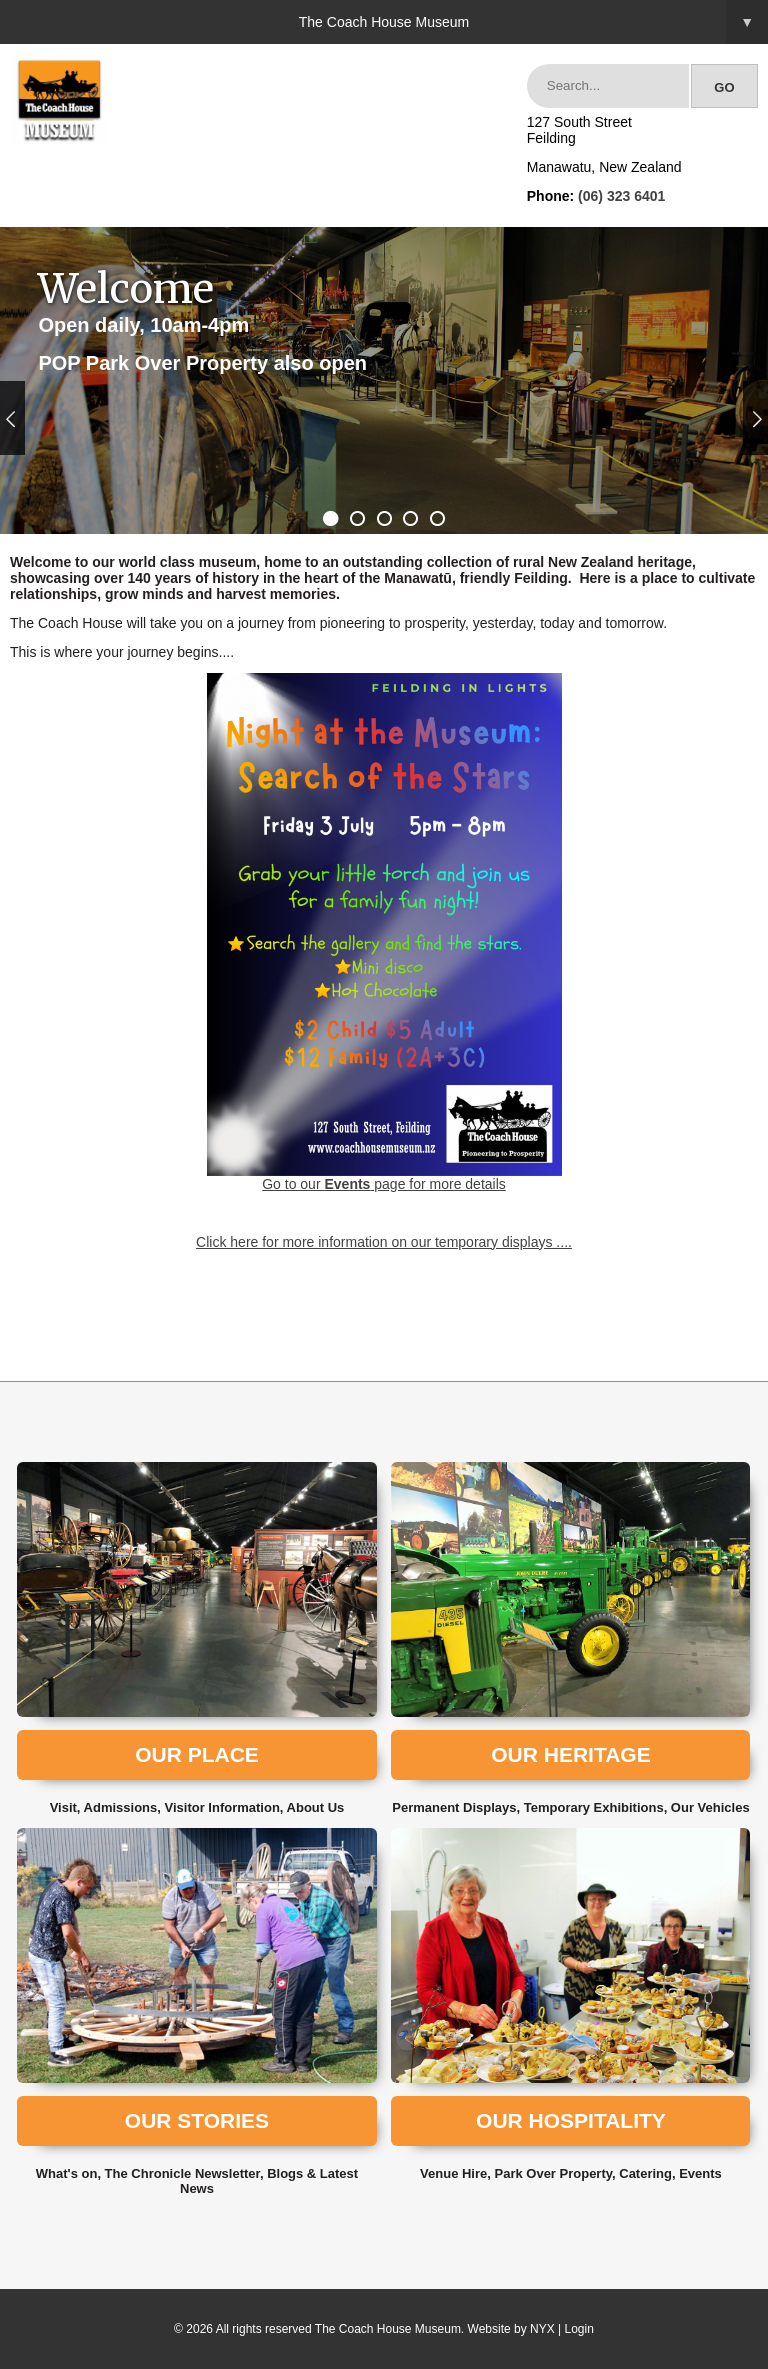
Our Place (197, 1754)
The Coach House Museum (533, 22)
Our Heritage (570, 1754)
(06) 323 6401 (621, 196)
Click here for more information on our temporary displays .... (384, 1242)
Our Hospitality (571, 2120)
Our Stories (197, 2120)
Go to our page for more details (384, 932)
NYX (542, 2329)
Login (579, 2329)
